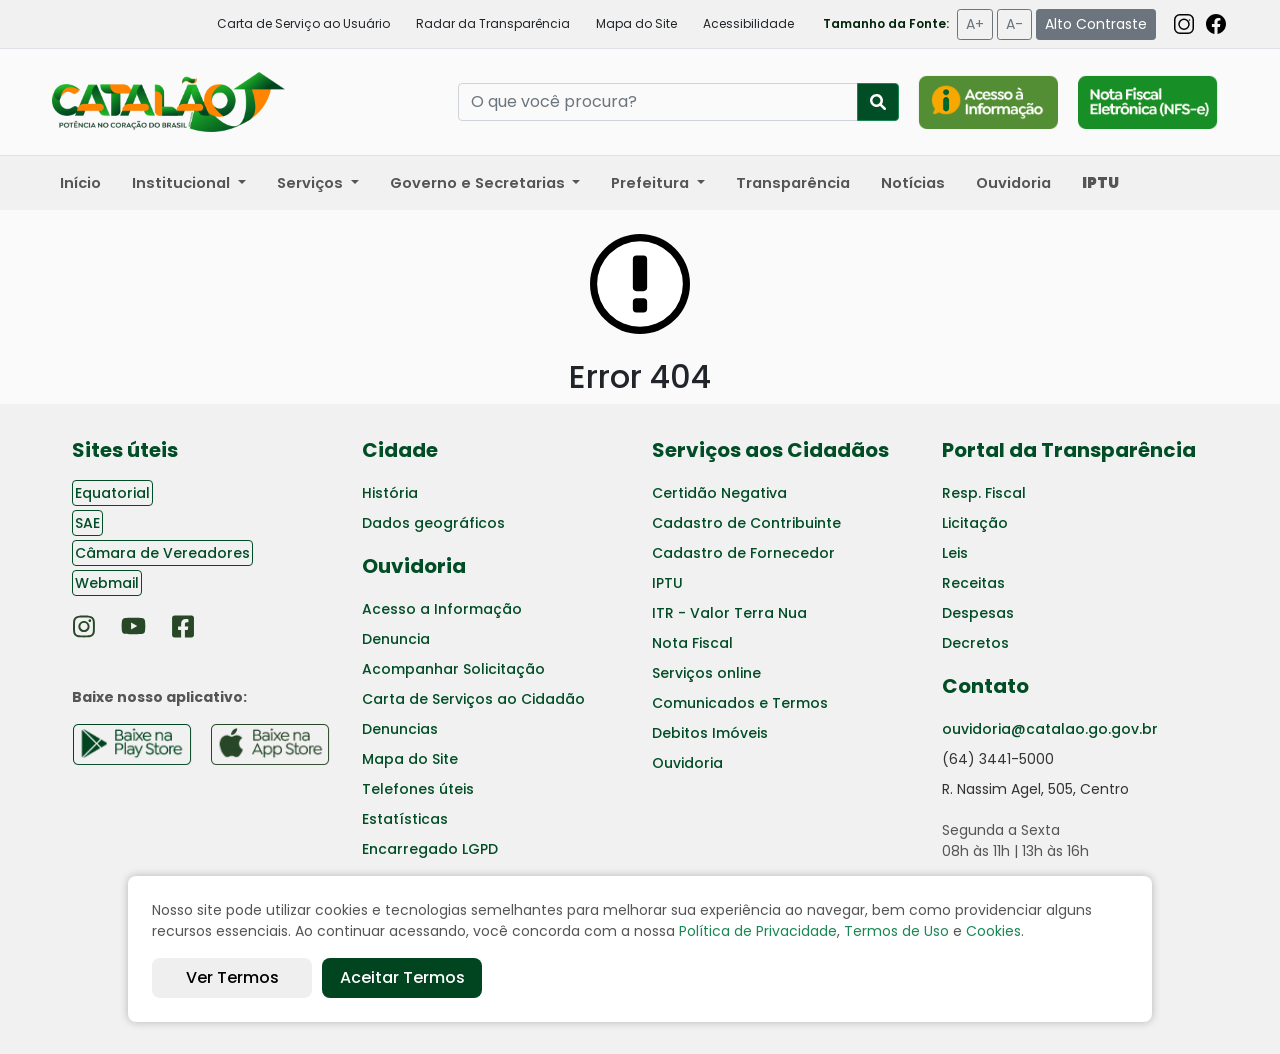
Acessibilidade (748, 23)
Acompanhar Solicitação (453, 669)
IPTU (667, 583)
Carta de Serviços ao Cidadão (473, 699)
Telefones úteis (418, 789)
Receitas (973, 583)
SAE (87, 523)
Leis (955, 553)
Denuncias (400, 729)
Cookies (993, 931)
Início (80, 183)
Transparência (793, 183)
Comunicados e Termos (740, 703)
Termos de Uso (896, 931)
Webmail (107, 583)
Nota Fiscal (692, 643)
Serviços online (706, 673)
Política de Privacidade (758, 931)
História (390, 493)
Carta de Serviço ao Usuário (303, 23)
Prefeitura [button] (652, 183)
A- (1014, 24)
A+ (975, 24)
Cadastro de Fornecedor (743, 553)
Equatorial (112, 493)
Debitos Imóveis (710, 733)
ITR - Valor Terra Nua (729, 613)
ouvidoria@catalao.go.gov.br (1050, 729)
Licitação (975, 523)
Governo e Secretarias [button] (479, 183)
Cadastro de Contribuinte (746, 523)
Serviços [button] (312, 183)
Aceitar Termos (402, 977)
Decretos (975, 643)
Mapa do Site (636, 23)
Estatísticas (405, 819)
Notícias (913, 183)
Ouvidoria (1013, 183)
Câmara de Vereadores (162, 553)
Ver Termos (232, 977)
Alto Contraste (1096, 24)
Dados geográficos (433, 523)
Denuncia (396, 639)
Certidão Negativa (719, 493)
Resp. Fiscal (984, 493)
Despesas (978, 613)
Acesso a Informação (442, 609)
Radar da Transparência (493, 23)
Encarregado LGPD (430, 849)
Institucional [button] (183, 183)
